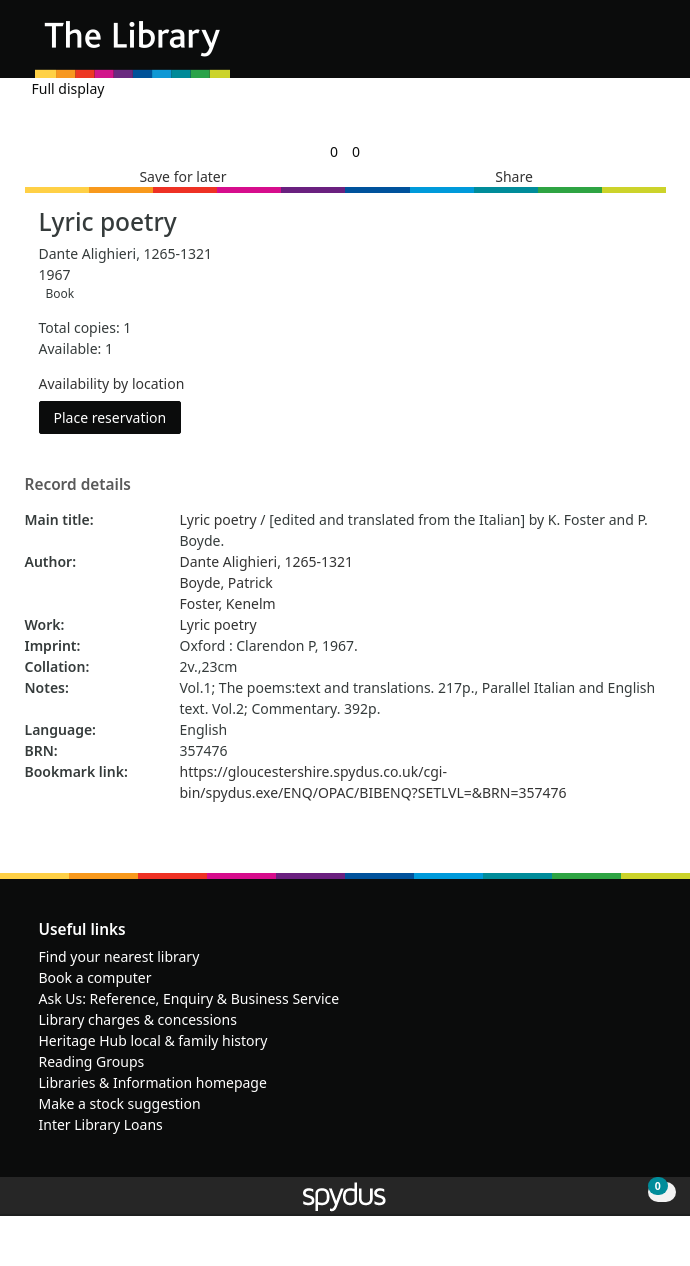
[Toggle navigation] (644, 46)
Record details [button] (78, 485)
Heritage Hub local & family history (153, 1040)
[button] (620, 46)
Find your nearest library (119, 956)
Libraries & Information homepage (153, 1082)
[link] (334, 151)
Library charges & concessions (138, 1019)
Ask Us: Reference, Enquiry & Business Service (189, 998)
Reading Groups (92, 1061)
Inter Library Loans (101, 1124)
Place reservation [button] (118, 416)
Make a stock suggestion (120, 1103)
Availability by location (112, 383)
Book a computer (95, 977)
